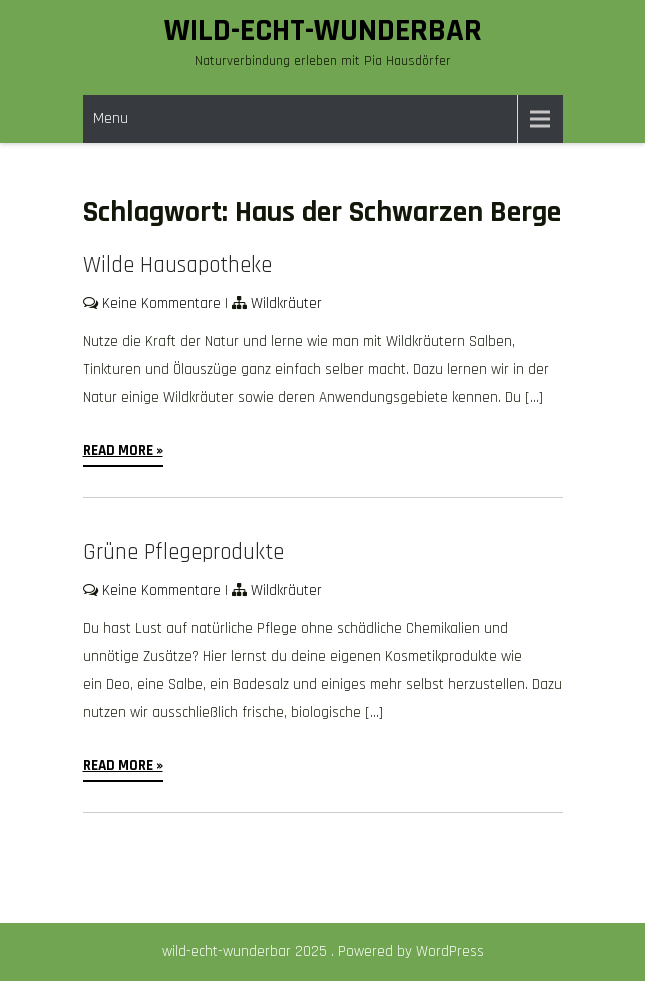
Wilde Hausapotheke (177, 265)
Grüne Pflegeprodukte (183, 552)
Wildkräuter (286, 303)
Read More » (123, 450)
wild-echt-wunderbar (323, 30)
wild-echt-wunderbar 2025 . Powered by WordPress (323, 951)
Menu (110, 118)
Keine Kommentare (161, 303)
